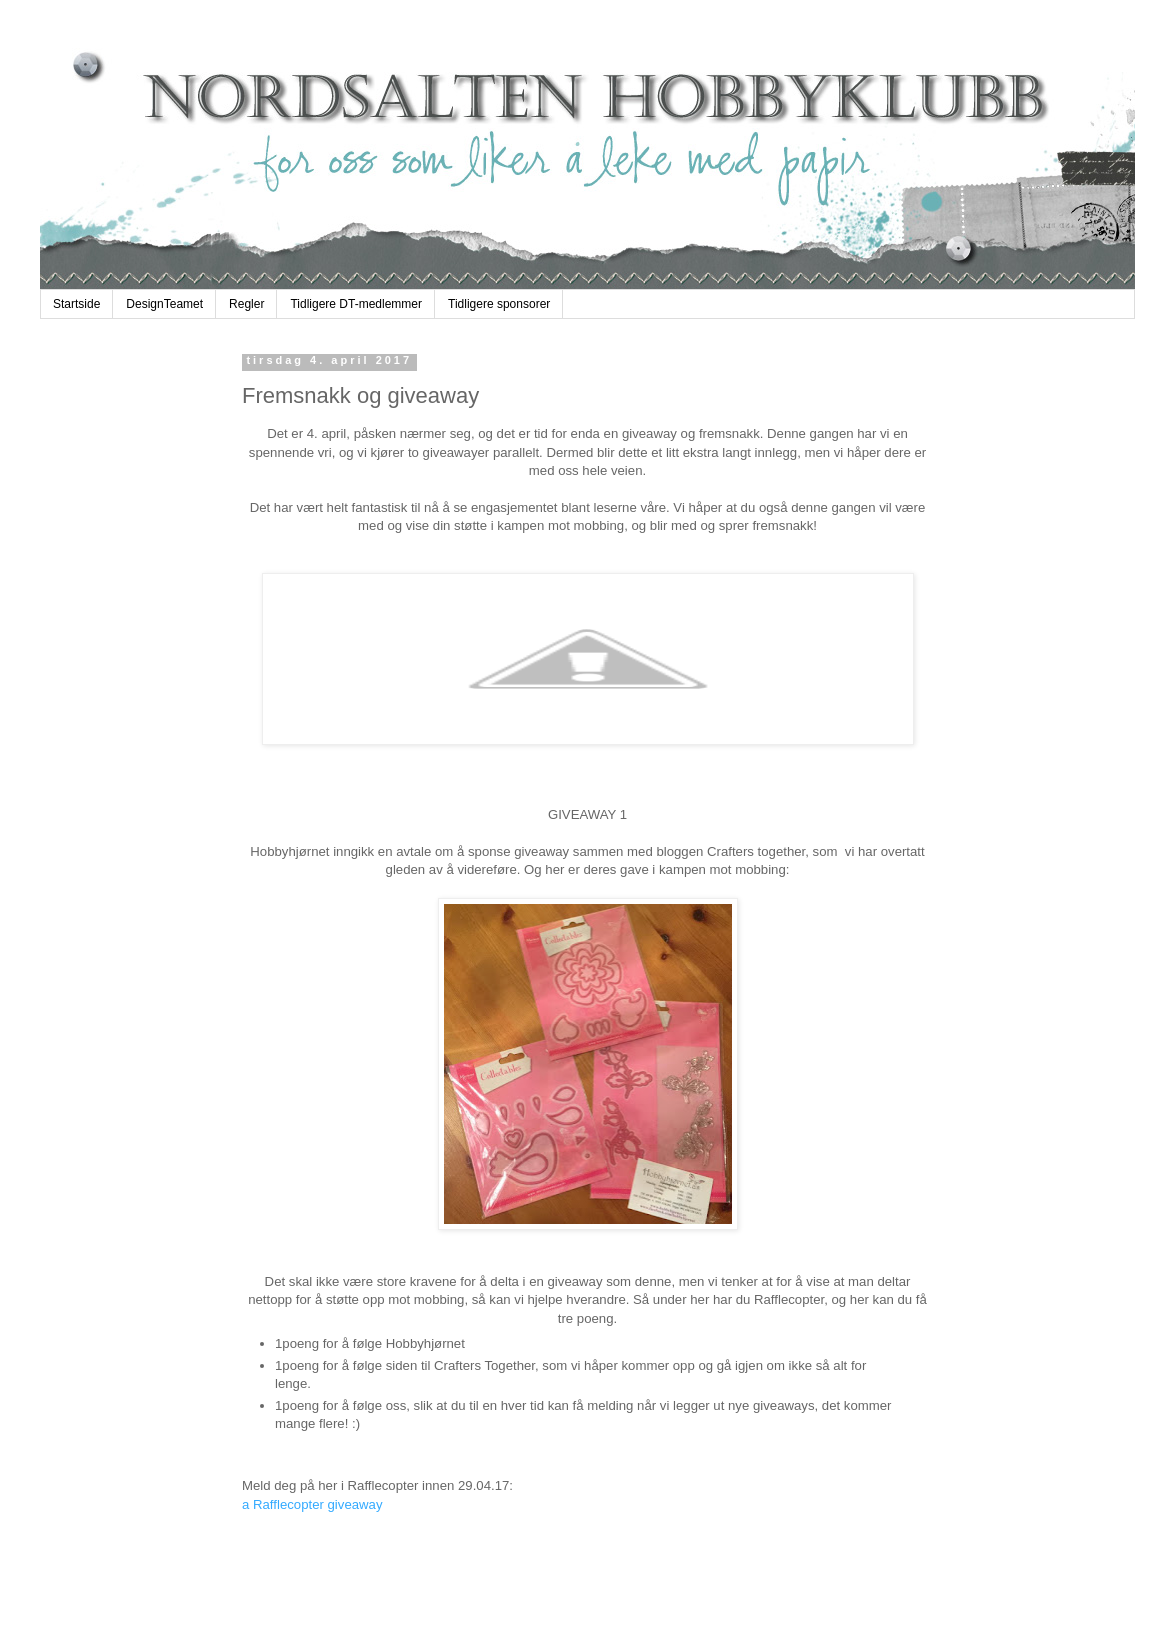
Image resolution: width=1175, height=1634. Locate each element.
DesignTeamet (164, 304)
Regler (246, 304)
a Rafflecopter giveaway (312, 1504)
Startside (76, 304)
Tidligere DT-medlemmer (356, 304)
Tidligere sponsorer (499, 304)
